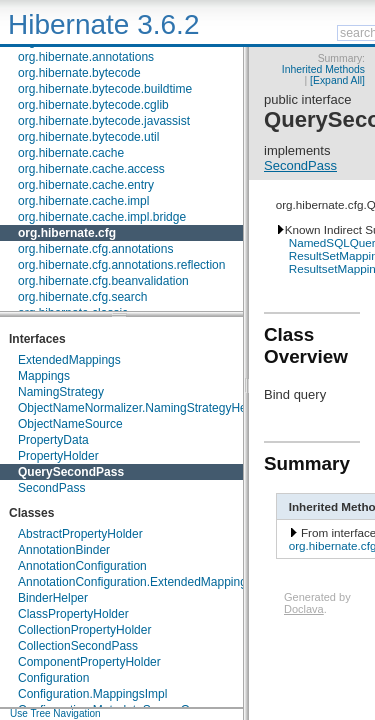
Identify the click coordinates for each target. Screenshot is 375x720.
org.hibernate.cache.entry (86, 185)
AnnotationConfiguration (82, 566)
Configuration (53, 678)
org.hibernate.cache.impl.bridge (102, 217)
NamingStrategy (61, 392)
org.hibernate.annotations (86, 57)
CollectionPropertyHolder (84, 630)
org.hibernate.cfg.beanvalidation (103, 281)
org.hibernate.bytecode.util (88, 137)
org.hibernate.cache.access (91, 169)
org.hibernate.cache (71, 153)
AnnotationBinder (64, 550)
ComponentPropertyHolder (89, 662)
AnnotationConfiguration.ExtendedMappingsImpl (147, 582)
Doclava (304, 609)
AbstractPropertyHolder (80, 534)
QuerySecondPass (71, 472)
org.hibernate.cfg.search (82, 297)
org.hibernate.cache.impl (83, 201)
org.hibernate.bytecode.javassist (104, 121)
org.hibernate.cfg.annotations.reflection (121, 265)
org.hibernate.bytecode (79, 73)
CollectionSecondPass (78, 646)
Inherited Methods (323, 69)
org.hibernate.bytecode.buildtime (105, 89)
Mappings (44, 376)
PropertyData (53, 440)
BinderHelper (53, 598)
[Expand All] (337, 80)
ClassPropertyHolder (73, 614)
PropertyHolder (58, 456)
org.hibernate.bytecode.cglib (93, 105)
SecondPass (51, 488)
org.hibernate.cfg (67, 233)
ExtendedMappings (69, 360)
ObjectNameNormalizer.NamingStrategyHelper (142, 408)
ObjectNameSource (70, 424)
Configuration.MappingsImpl (92, 694)
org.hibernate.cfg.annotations (95, 249)
